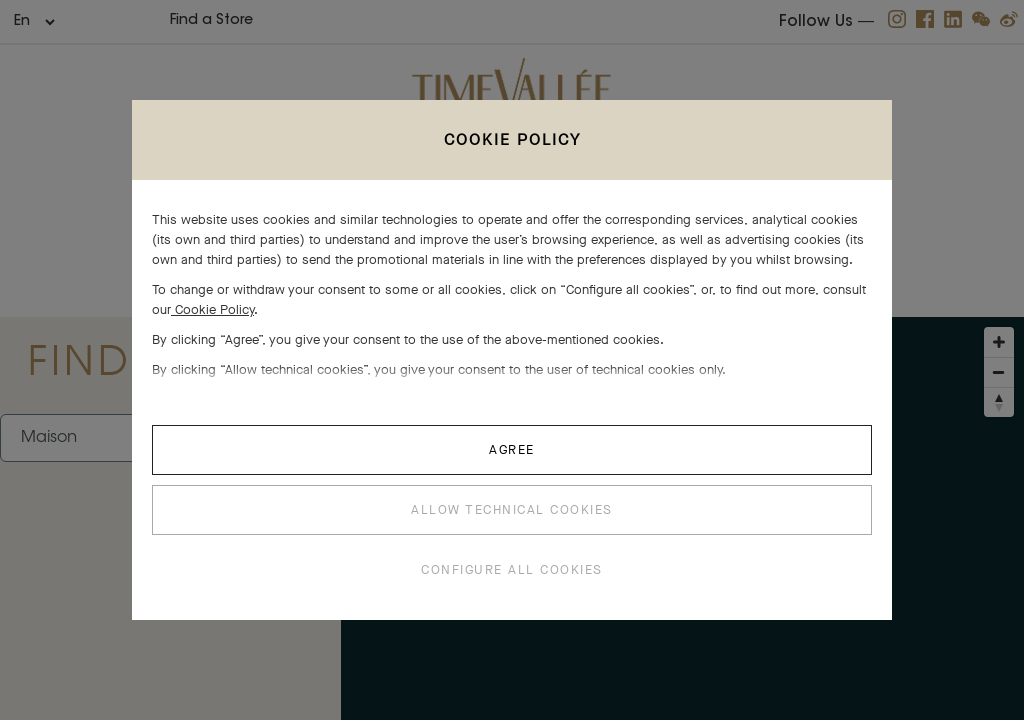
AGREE (512, 449)
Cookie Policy (212, 309)
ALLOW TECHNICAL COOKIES (512, 509)
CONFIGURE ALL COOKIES (512, 569)
